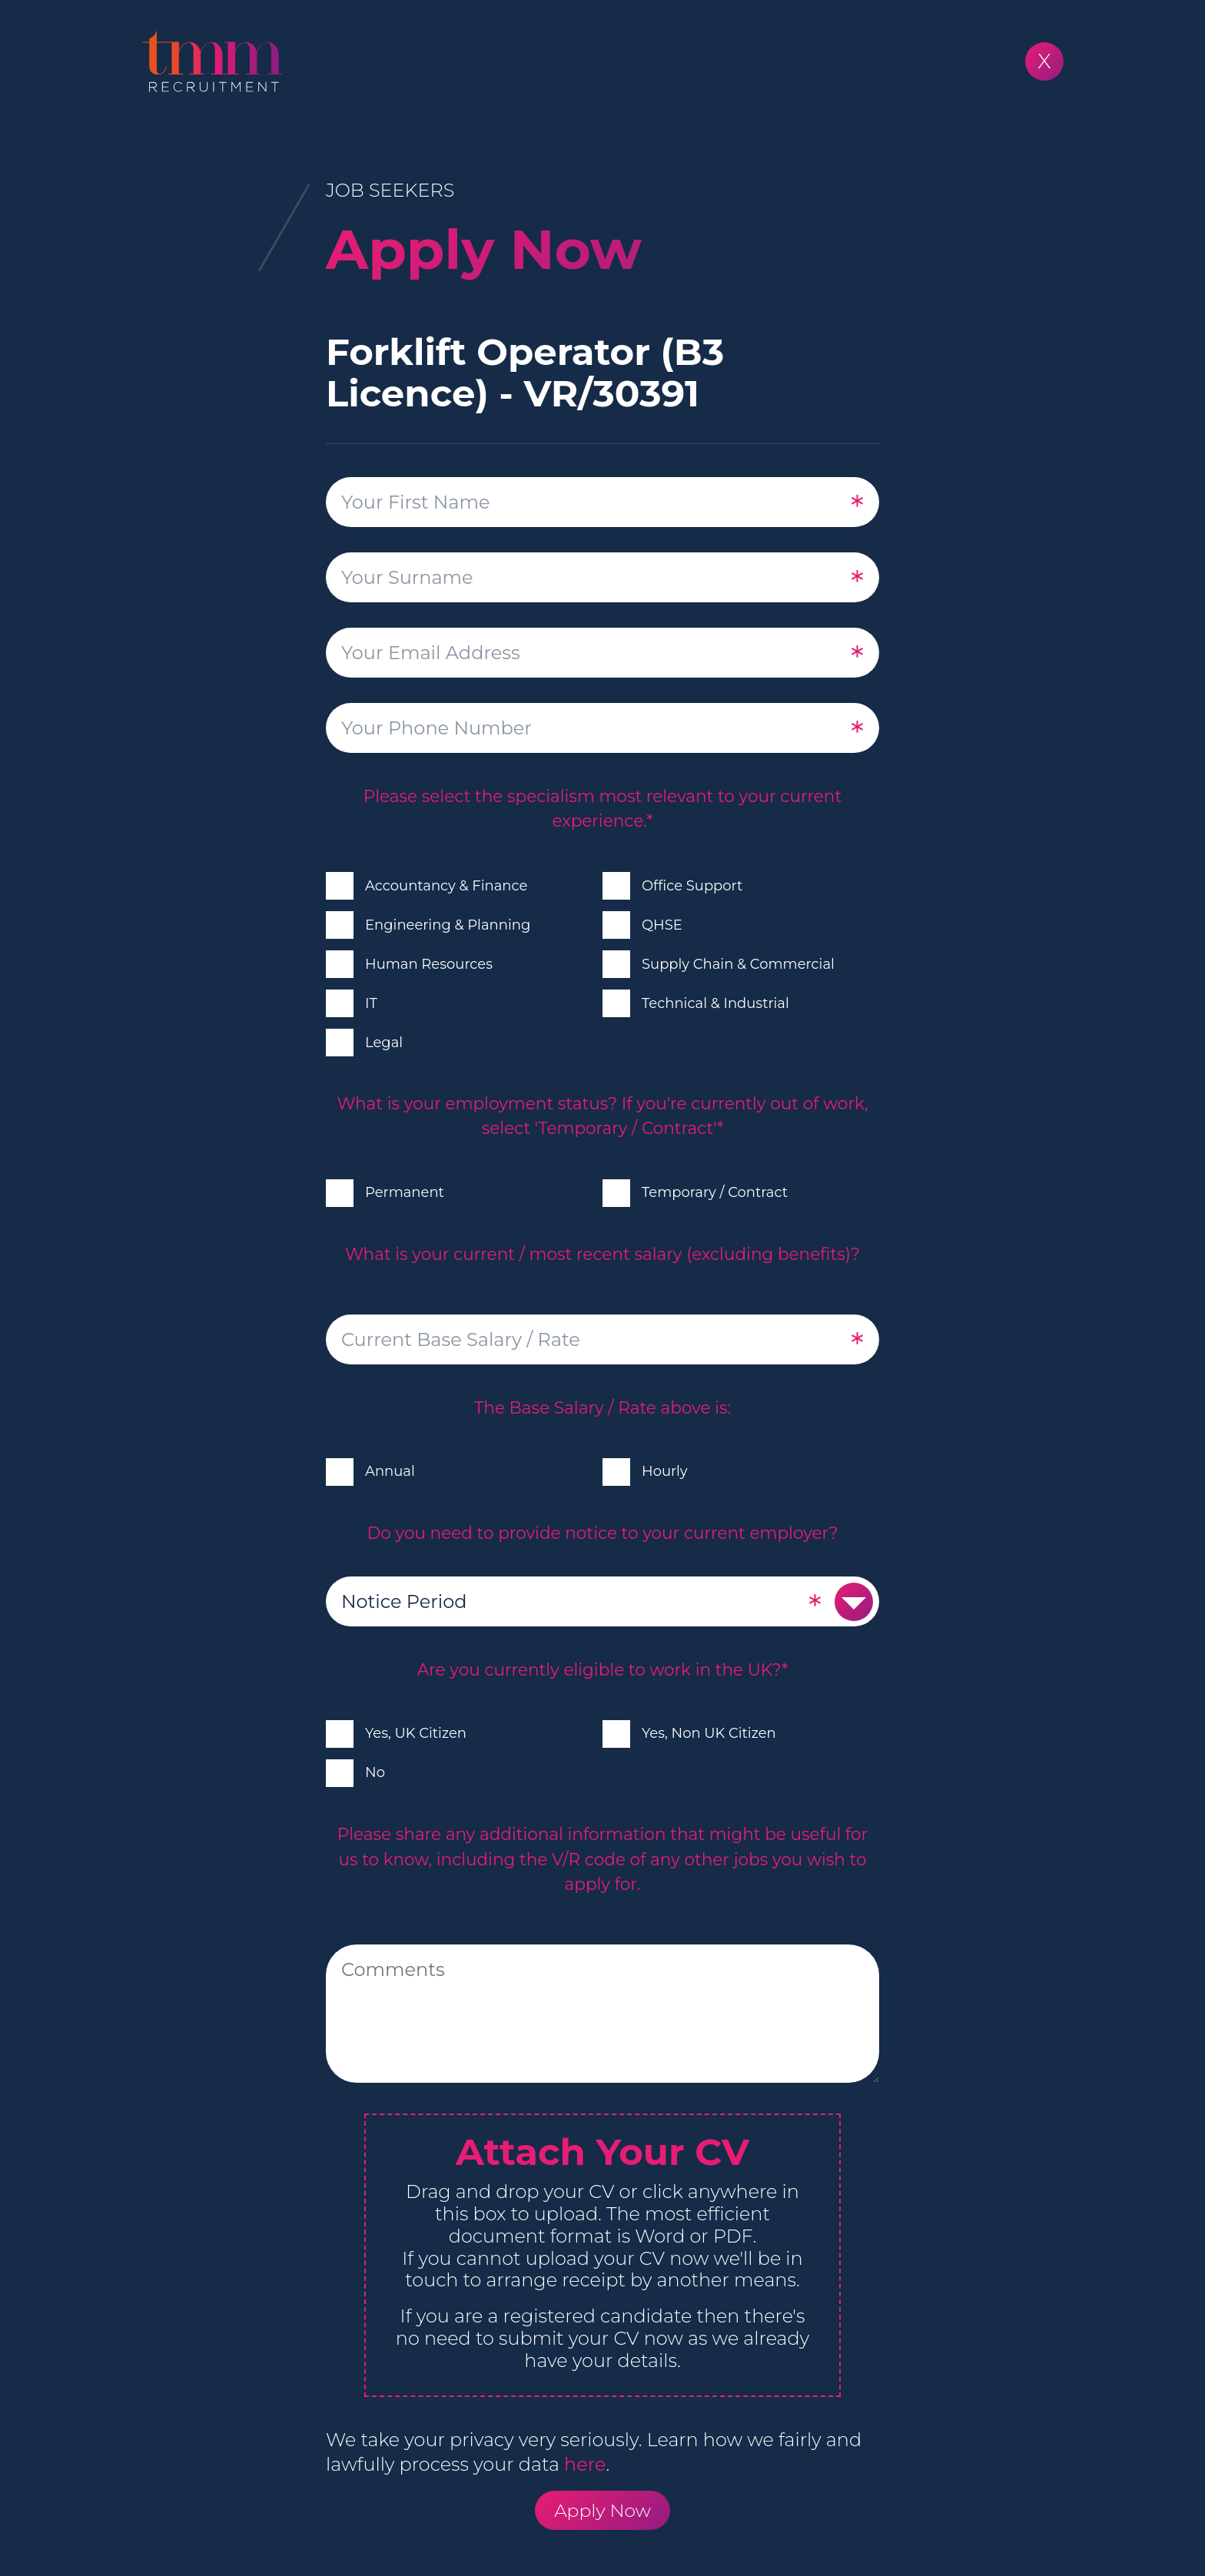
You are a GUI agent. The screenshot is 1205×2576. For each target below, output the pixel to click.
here (585, 2464)
